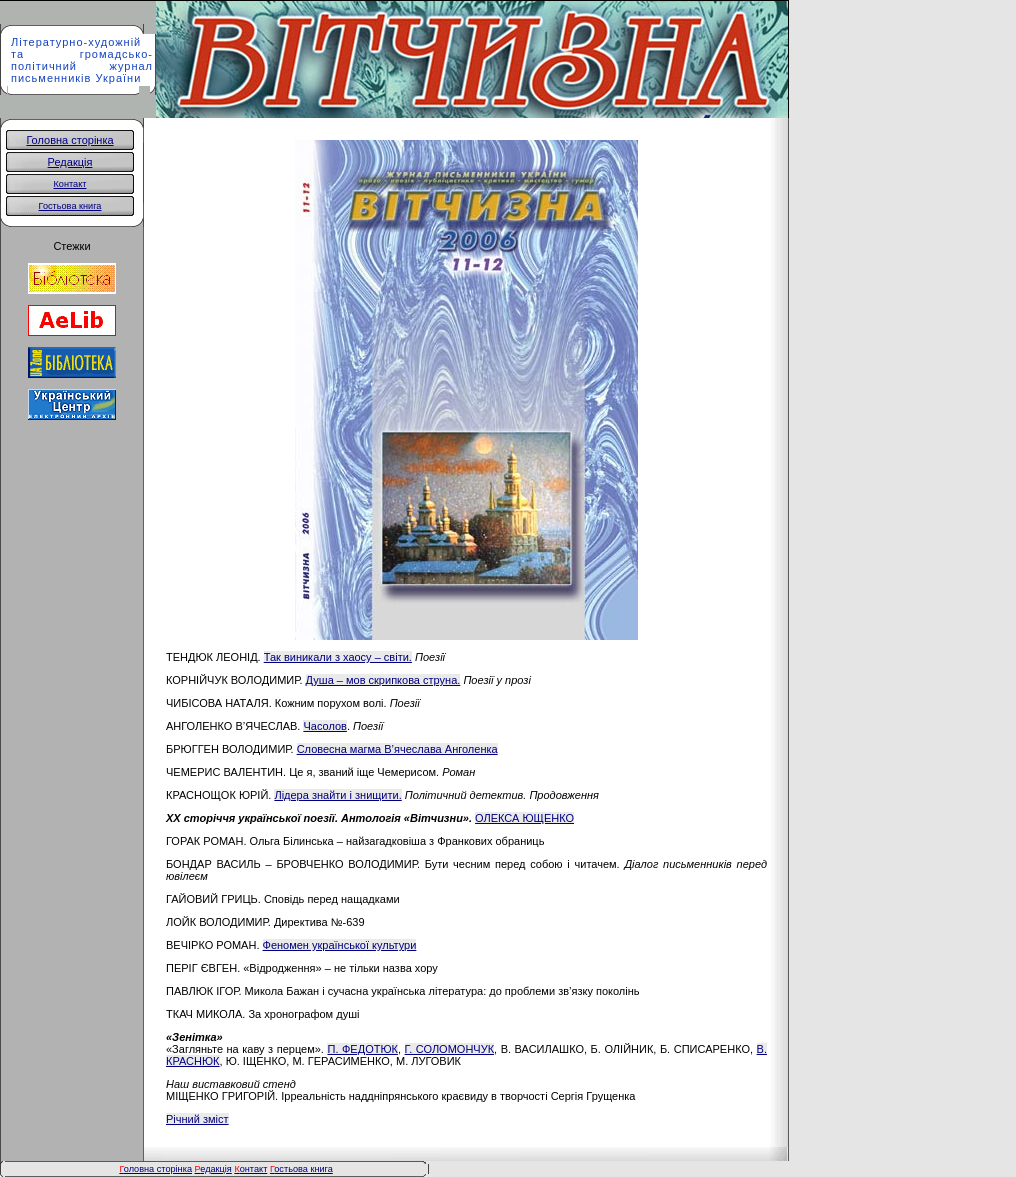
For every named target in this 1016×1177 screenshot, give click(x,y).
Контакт (70, 184)
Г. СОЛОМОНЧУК (450, 1049)
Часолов (324, 726)
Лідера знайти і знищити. (337, 795)
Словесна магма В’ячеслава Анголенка (397, 749)
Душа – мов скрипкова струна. (383, 680)
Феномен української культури (340, 945)
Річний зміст (197, 1119)
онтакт (250, 1169)
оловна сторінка (155, 1169)
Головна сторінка (69, 140)
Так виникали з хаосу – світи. (338, 657)
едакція (213, 1169)
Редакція (70, 162)
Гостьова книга (70, 206)
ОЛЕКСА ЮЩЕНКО (524, 818)
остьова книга (303, 1169)
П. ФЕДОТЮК (362, 1049)
